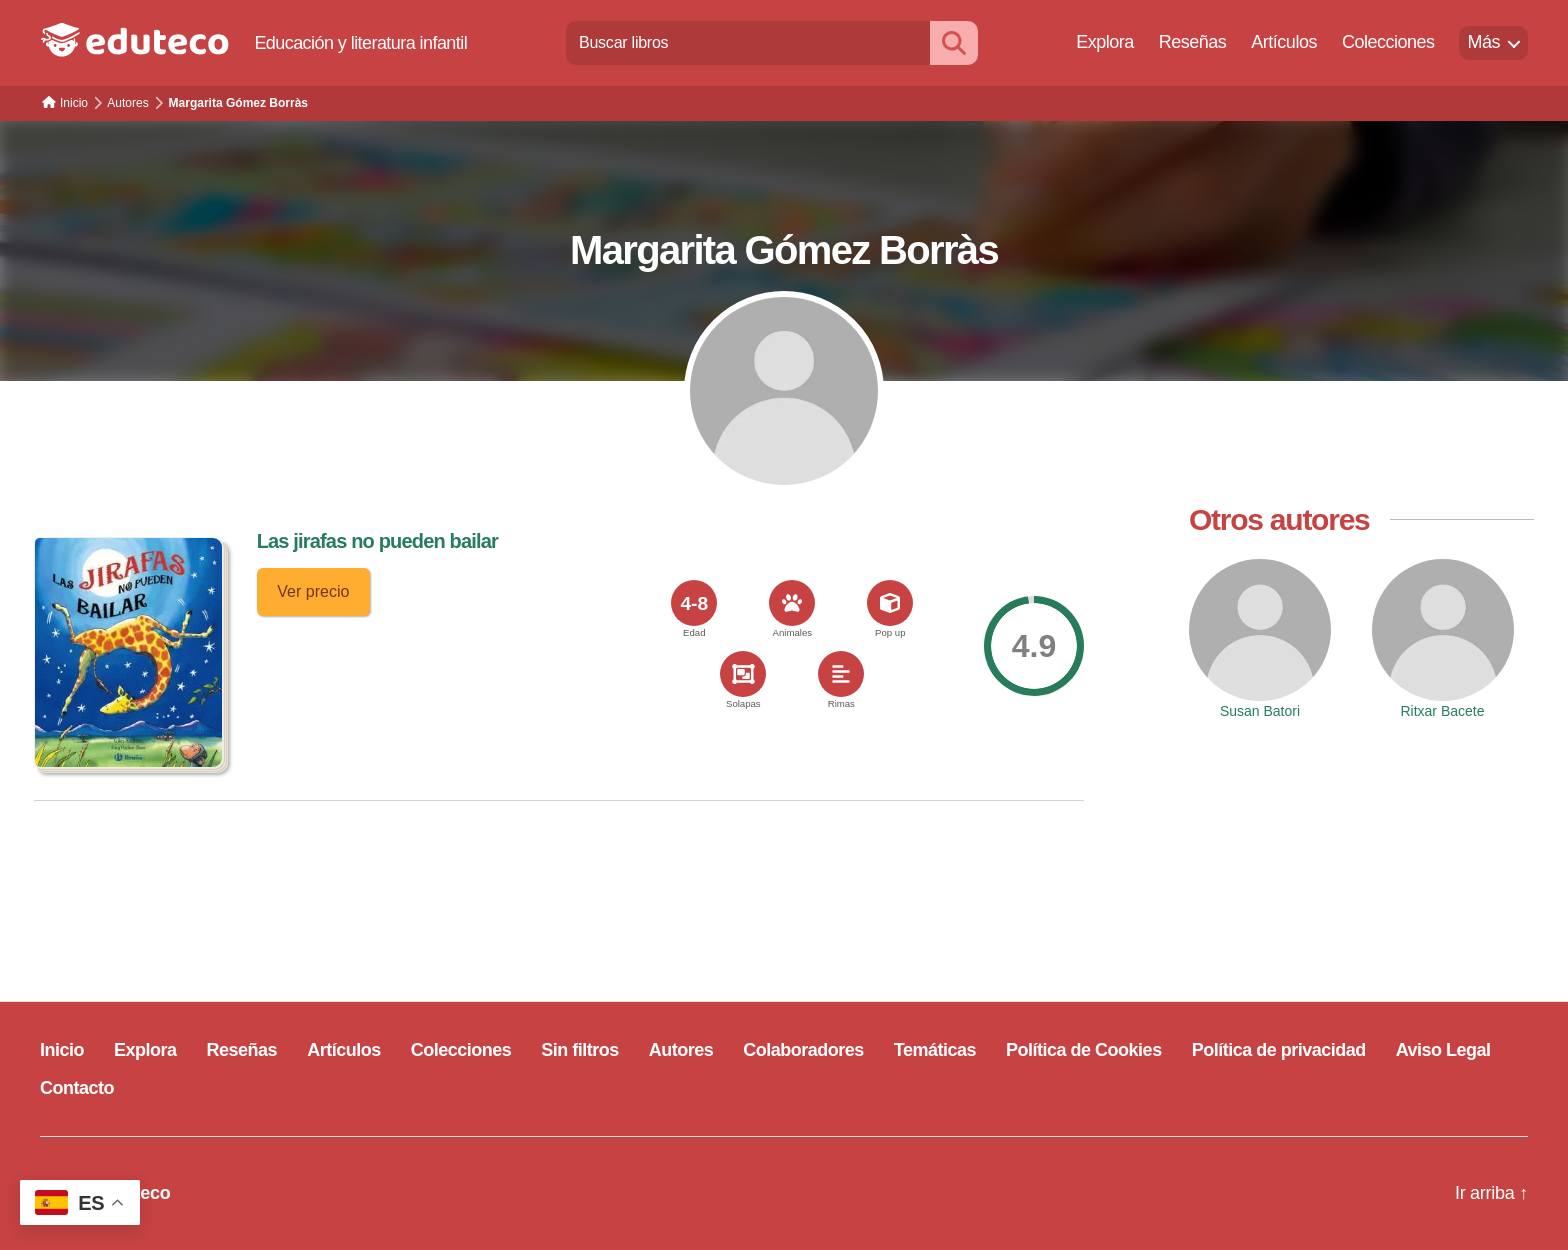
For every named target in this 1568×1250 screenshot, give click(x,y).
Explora (1105, 42)
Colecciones (1388, 42)
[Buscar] (954, 42)
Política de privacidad (1279, 1050)
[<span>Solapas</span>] (743, 674)
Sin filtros (580, 1050)
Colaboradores (803, 1050)
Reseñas (1193, 42)
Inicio (62, 1050)
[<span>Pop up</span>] (890, 603)
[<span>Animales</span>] (792, 603)
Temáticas (935, 1050)
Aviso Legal (1443, 1050)
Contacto (77, 1088)
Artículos (1284, 42)
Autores (681, 1050)
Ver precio (313, 591)
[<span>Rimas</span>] (841, 674)
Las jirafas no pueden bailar (377, 541)
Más (1483, 42)
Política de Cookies (1084, 1050)
